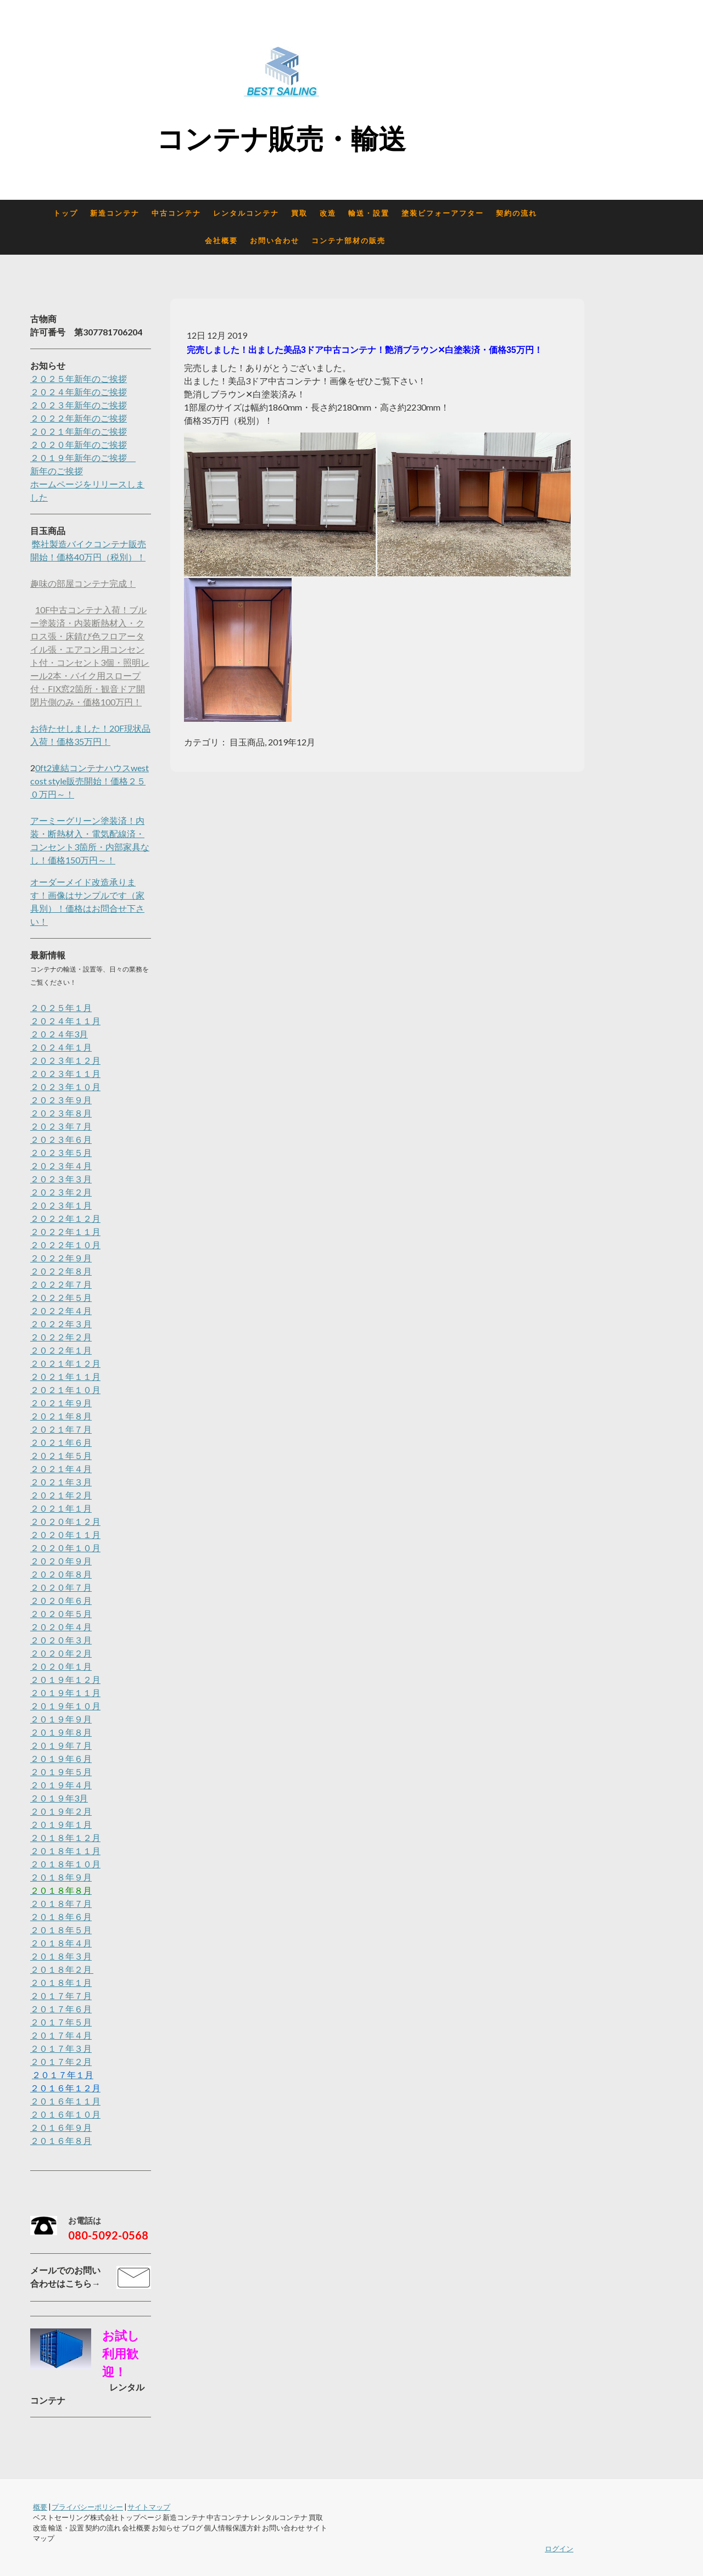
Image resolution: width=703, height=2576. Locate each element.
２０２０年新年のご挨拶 (78, 444)
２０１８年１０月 (65, 1864)
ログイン (559, 2548)
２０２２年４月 (61, 1310)
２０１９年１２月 (65, 1679)
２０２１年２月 (61, 1495)
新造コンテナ (115, 213)
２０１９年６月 (61, 1758)
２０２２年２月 (61, 1337)
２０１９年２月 (61, 1811)
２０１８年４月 (61, 1943)
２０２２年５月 (61, 1297)
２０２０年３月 (61, 1640)
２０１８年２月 (61, 1969)
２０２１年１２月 (65, 1363)
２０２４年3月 (59, 1034)
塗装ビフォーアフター (442, 213)
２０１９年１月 (61, 1824)
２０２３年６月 (61, 1139)
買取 (299, 213)
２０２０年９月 (61, 1561)
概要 (40, 2506)
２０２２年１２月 (65, 1218)
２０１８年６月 (61, 1916)
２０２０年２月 (61, 1653)
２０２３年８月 (61, 1113)
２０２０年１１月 (65, 1534)
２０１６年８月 (61, 2140)
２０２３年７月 (61, 1126)
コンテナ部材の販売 (348, 241)
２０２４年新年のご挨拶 (78, 391)
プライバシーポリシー (87, 2506)
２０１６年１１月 (65, 2101)
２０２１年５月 (61, 1455)
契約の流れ (516, 213)
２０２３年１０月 (65, 1086)
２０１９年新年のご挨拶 (83, 457)
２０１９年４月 (61, 1785)
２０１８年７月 (61, 1903)
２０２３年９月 (61, 1100)
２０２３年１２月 (65, 1060)
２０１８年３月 (61, 1956)
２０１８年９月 (61, 1877)
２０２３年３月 (61, 1179)
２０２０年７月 (61, 1587)
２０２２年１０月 (65, 1244)
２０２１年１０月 (65, 1389)
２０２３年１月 (61, 1205)
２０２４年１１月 (65, 1020)
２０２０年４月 (61, 1626)
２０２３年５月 (61, 1152)
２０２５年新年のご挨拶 (78, 378)
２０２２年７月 (61, 1284)
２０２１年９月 (61, 1403)
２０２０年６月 (61, 1600)
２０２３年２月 (61, 1192)
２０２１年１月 (61, 1508)
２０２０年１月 (61, 1666)
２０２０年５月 (61, 1613)
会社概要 (221, 241)
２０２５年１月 (61, 1007)
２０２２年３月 (61, 1323)
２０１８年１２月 (65, 1837)
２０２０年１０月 (65, 1547)
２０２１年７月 (61, 1429)
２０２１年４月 (61, 1468)
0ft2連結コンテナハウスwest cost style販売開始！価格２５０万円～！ (89, 780)
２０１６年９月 (61, 2127)
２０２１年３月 (61, 1482)
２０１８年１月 (61, 1982)
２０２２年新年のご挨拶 (78, 418)
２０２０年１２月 (65, 1521)
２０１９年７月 (61, 1745)
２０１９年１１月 (65, 1692)
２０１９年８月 (61, 1732)
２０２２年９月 (61, 1258)
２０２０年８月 (61, 1574)
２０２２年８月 (61, 1271)
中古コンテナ (176, 213)
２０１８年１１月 (65, 1850)
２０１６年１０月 (65, 2114)
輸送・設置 (368, 213)
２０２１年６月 (61, 1442)
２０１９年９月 (61, 1719)
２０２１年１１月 (65, 1376)
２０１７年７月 (61, 1995)
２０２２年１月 (61, 1350)
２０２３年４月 (61, 1165)
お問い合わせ (274, 241)
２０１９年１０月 (65, 1706)
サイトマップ (148, 2506)
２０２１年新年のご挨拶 (78, 431)
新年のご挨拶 (56, 470)
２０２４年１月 (61, 1047)
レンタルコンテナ (246, 213)
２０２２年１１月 (65, 1231)
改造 (328, 213)
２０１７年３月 (61, 2048)
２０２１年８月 (61, 1416)
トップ (65, 213)
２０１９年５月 (61, 1771)
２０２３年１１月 (65, 1073)
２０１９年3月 (59, 1798)
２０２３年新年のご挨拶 (78, 405)
